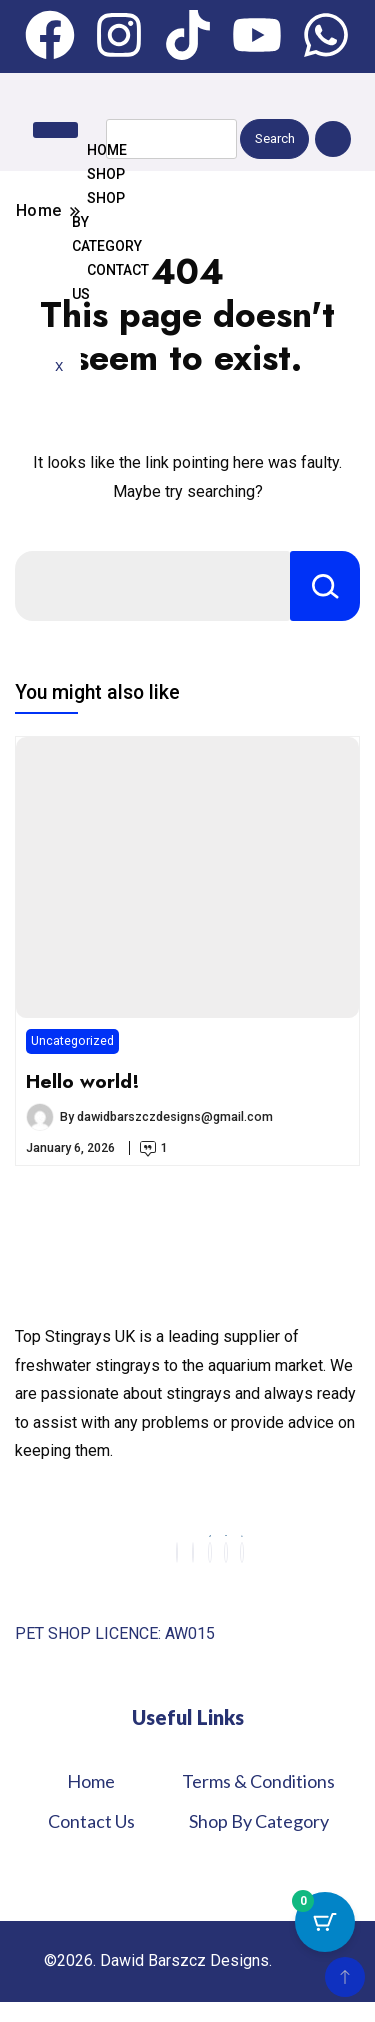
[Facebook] (177, 1552)
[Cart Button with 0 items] (325, 1922)
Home (107, 150)
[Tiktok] (210, 1552)
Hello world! (83, 1081)
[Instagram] (193, 1552)
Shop (106, 174)
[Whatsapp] (242, 1552)
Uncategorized (72, 1040)
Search (275, 138)
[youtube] (226, 1552)
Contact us (110, 282)
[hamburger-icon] (55, 130)
